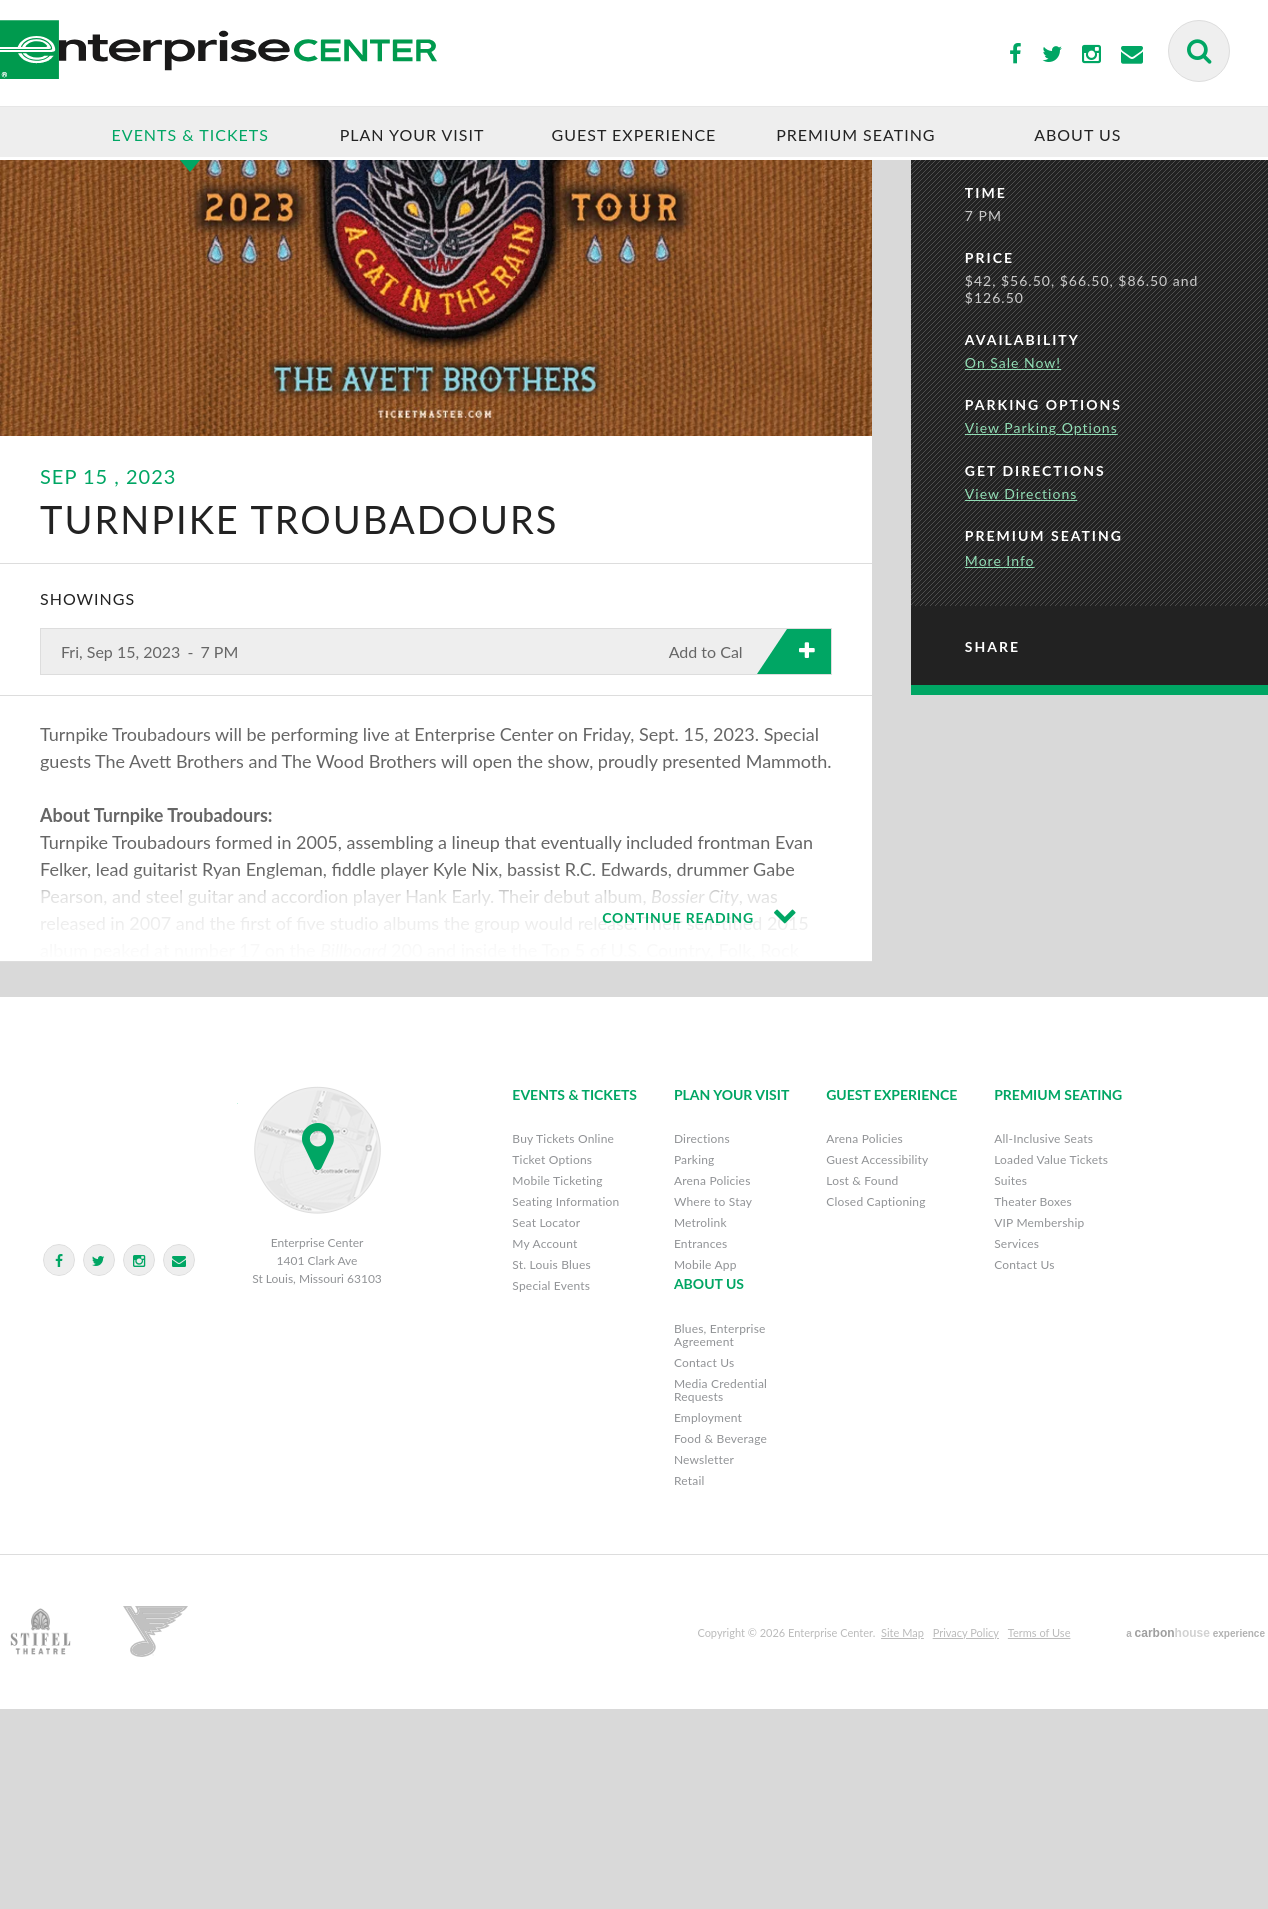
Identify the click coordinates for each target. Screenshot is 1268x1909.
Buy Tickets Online (563, 1338)
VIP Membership (1039, 1422)
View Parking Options (1041, 632)
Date (987, 331)
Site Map (902, 1832)
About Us (1077, 135)
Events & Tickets (190, 135)
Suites (1010, 1380)
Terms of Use (1039, 1832)
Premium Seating (855, 135)
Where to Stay (713, 1401)
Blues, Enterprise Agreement (720, 1535)
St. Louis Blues (551, 1464)
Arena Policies (712, 1380)
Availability (1022, 544)
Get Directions (1035, 674)
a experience (1195, 1833)
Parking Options (1043, 609)
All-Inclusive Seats (1043, 1338)
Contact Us (1024, 1464)
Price (989, 462)
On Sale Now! (1013, 567)
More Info (1000, 765)
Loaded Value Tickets (1051, 1359)
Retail (689, 1680)
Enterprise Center (356, 55)
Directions (702, 1338)
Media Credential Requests (720, 1590)
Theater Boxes (1033, 1401)
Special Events (551, 1485)
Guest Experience (634, 135)
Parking (694, 1359)
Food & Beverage (720, 1638)
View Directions (1021, 697)
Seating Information (565, 1401)
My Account (544, 1443)
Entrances (701, 1443)
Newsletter (704, 1659)
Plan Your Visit (412, 135)
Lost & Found (862, 1380)
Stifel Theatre (126, 1832)
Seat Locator (546, 1422)
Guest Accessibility (877, 1359)
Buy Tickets (1096, 248)
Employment (708, 1617)
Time (986, 396)
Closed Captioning (876, 1401)
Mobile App (705, 1464)
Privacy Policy (966, 1832)
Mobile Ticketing (557, 1380)
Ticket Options (552, 1359)
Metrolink (700, 1422)
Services (1016, 1443)
